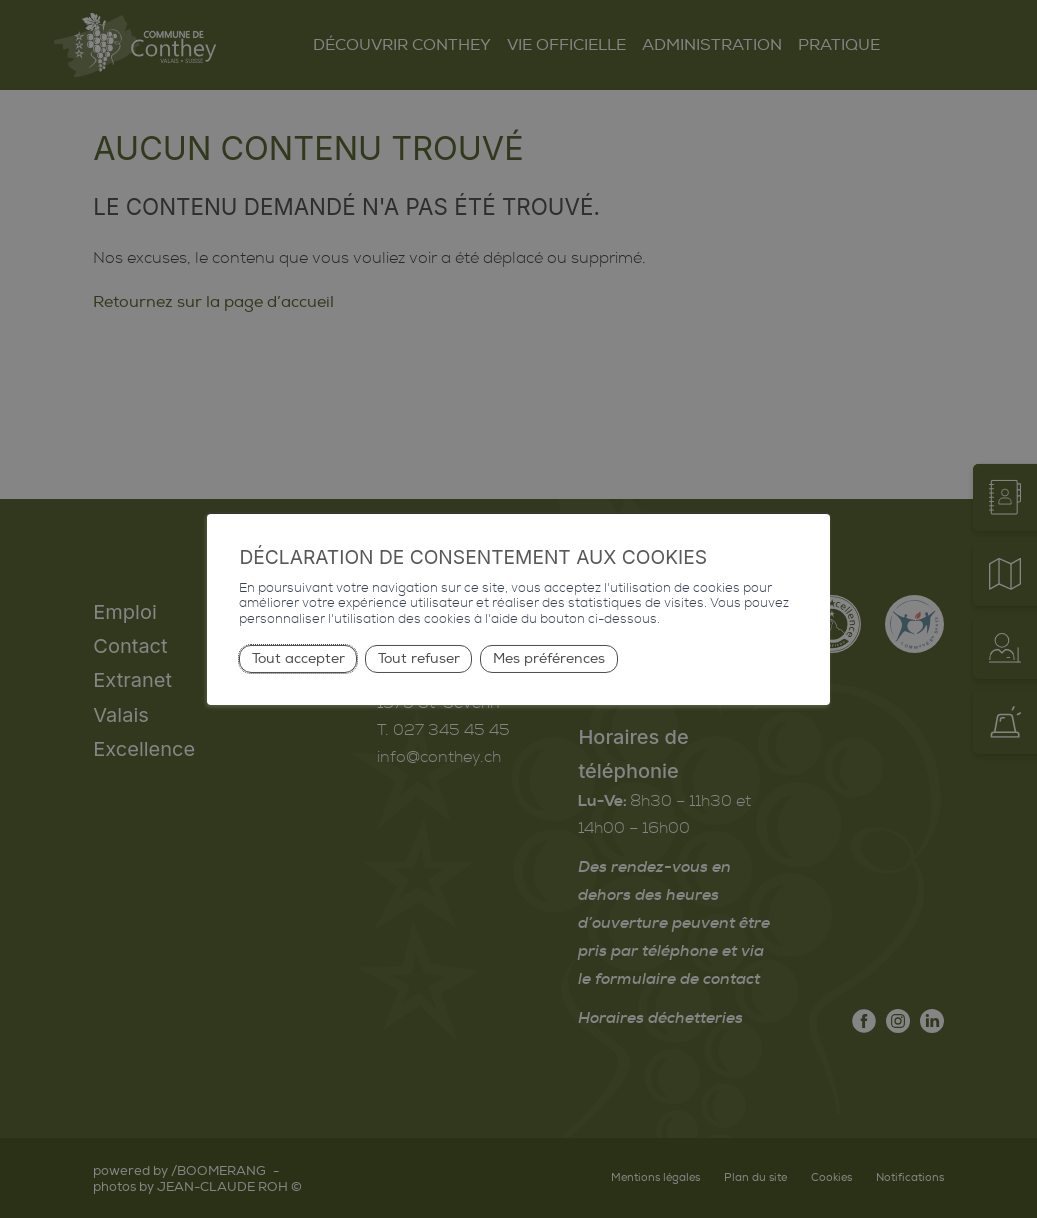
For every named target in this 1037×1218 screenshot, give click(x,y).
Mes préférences (549, 658)
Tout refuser (419, 658)
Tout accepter (298, 658)
